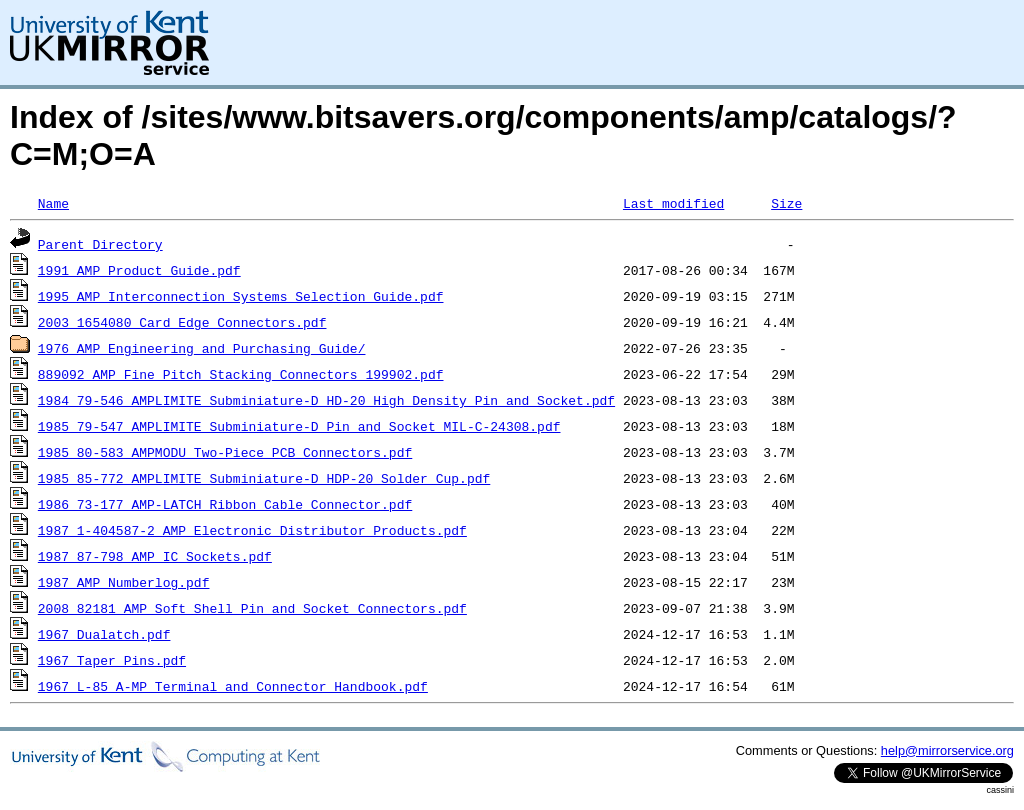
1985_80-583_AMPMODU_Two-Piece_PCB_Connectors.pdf (225, 452)
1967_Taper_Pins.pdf (112, 660)
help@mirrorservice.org (947, 750)
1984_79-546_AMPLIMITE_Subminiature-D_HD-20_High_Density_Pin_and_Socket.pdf (326, 400)
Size (786, 203)
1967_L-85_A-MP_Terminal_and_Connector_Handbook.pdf (233, 686)
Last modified (673, 203)
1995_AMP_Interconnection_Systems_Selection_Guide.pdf (241, 296)
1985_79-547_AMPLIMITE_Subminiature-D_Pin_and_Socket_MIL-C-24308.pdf (299, 426)
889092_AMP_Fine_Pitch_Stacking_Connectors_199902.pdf (241, 374)
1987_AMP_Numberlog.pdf (124, 582)
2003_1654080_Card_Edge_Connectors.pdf (182, 322)
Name (53, 203)
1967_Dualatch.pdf (104, 634)
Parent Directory (100, 244)
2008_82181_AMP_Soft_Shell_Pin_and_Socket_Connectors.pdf (252, 608)
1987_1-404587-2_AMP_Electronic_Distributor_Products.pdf (252, 530)
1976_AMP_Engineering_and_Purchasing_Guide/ (202, 348)
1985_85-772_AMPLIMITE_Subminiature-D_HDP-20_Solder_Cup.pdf (264, 478)
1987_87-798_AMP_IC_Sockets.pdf (155, 556)
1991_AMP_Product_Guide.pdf (139, 270)
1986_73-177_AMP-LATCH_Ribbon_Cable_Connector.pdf (225, 504)
